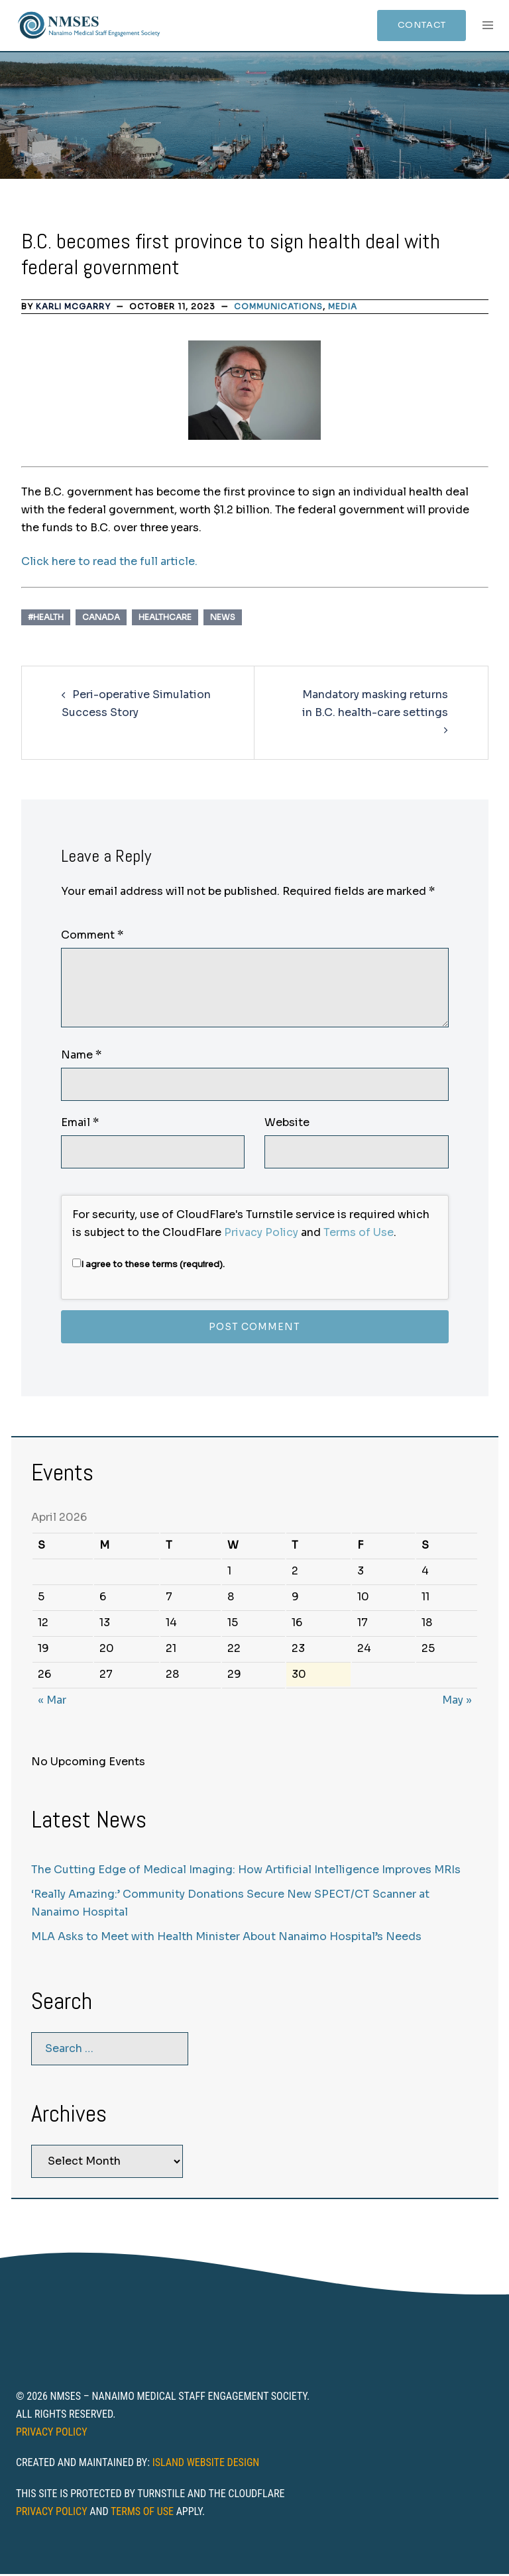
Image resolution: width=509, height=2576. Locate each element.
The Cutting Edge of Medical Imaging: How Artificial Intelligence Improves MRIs (246, 1872)
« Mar (52, 1702)
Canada (101, 619)
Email (80, 1124)
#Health (46, 619)
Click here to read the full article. (109, 563)
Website (287, 1124)
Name (81, 1057)
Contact (415, 26)
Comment (92, 938)
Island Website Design (206, 2464)
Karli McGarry (73, 308)
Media (342, 308)
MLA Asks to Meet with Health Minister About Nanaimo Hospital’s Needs (226, 1938)
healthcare (165, 619)
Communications (278, 308)
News (222, 619)
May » (457, 1702)
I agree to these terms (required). (148, 1266)
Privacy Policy (261, 1234)
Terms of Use (358, 1234)
